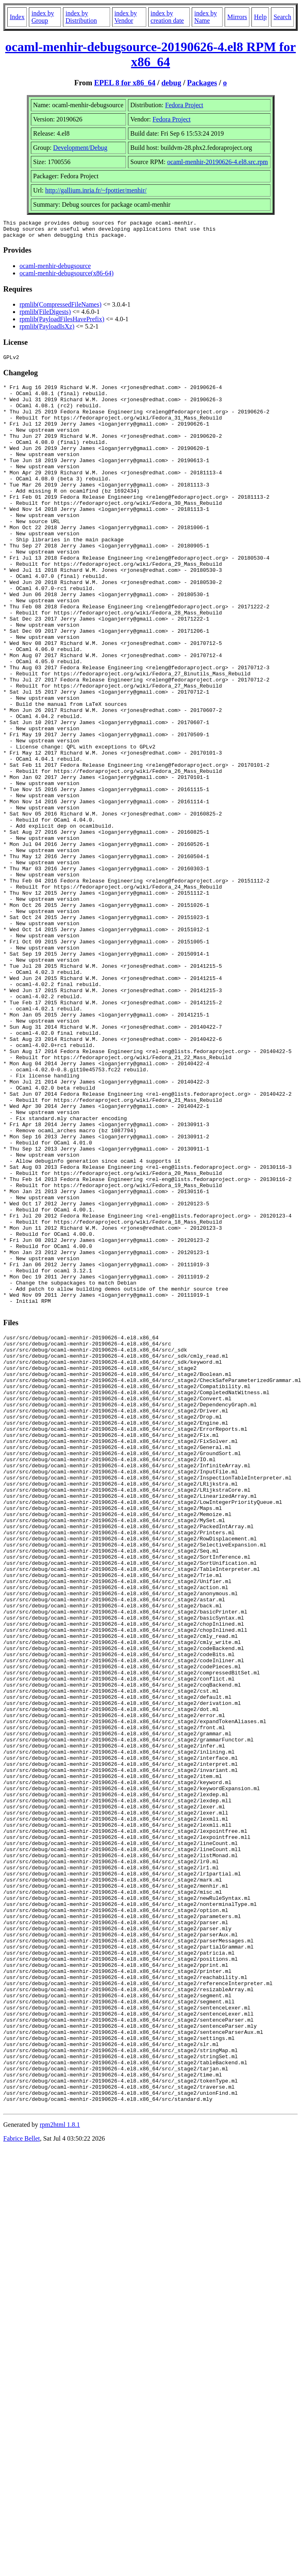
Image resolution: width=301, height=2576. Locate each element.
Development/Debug (80, 147)
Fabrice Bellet (21, 2483)
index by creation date (167, 17)
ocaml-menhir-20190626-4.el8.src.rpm (217, 161)
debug (171, 82)
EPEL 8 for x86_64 (125, 82)
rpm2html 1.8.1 (60, 2469)
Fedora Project (184, 105)
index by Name (205, 17)
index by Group (42, 17)
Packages (202, 82)
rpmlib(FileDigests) (45, 315)
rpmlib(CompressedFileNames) (60, 308)
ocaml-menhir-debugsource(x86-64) (66, 276)
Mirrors (237, 16)
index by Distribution (81, 17)
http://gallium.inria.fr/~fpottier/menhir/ (96, 190)
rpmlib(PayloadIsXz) (46, 330)
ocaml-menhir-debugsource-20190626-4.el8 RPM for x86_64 (150, 54)
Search (282, 16)
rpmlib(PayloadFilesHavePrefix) (61, 322)
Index (17, 16)
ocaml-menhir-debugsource (55, 269)
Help (260, 16)
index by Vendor (126, 17)
